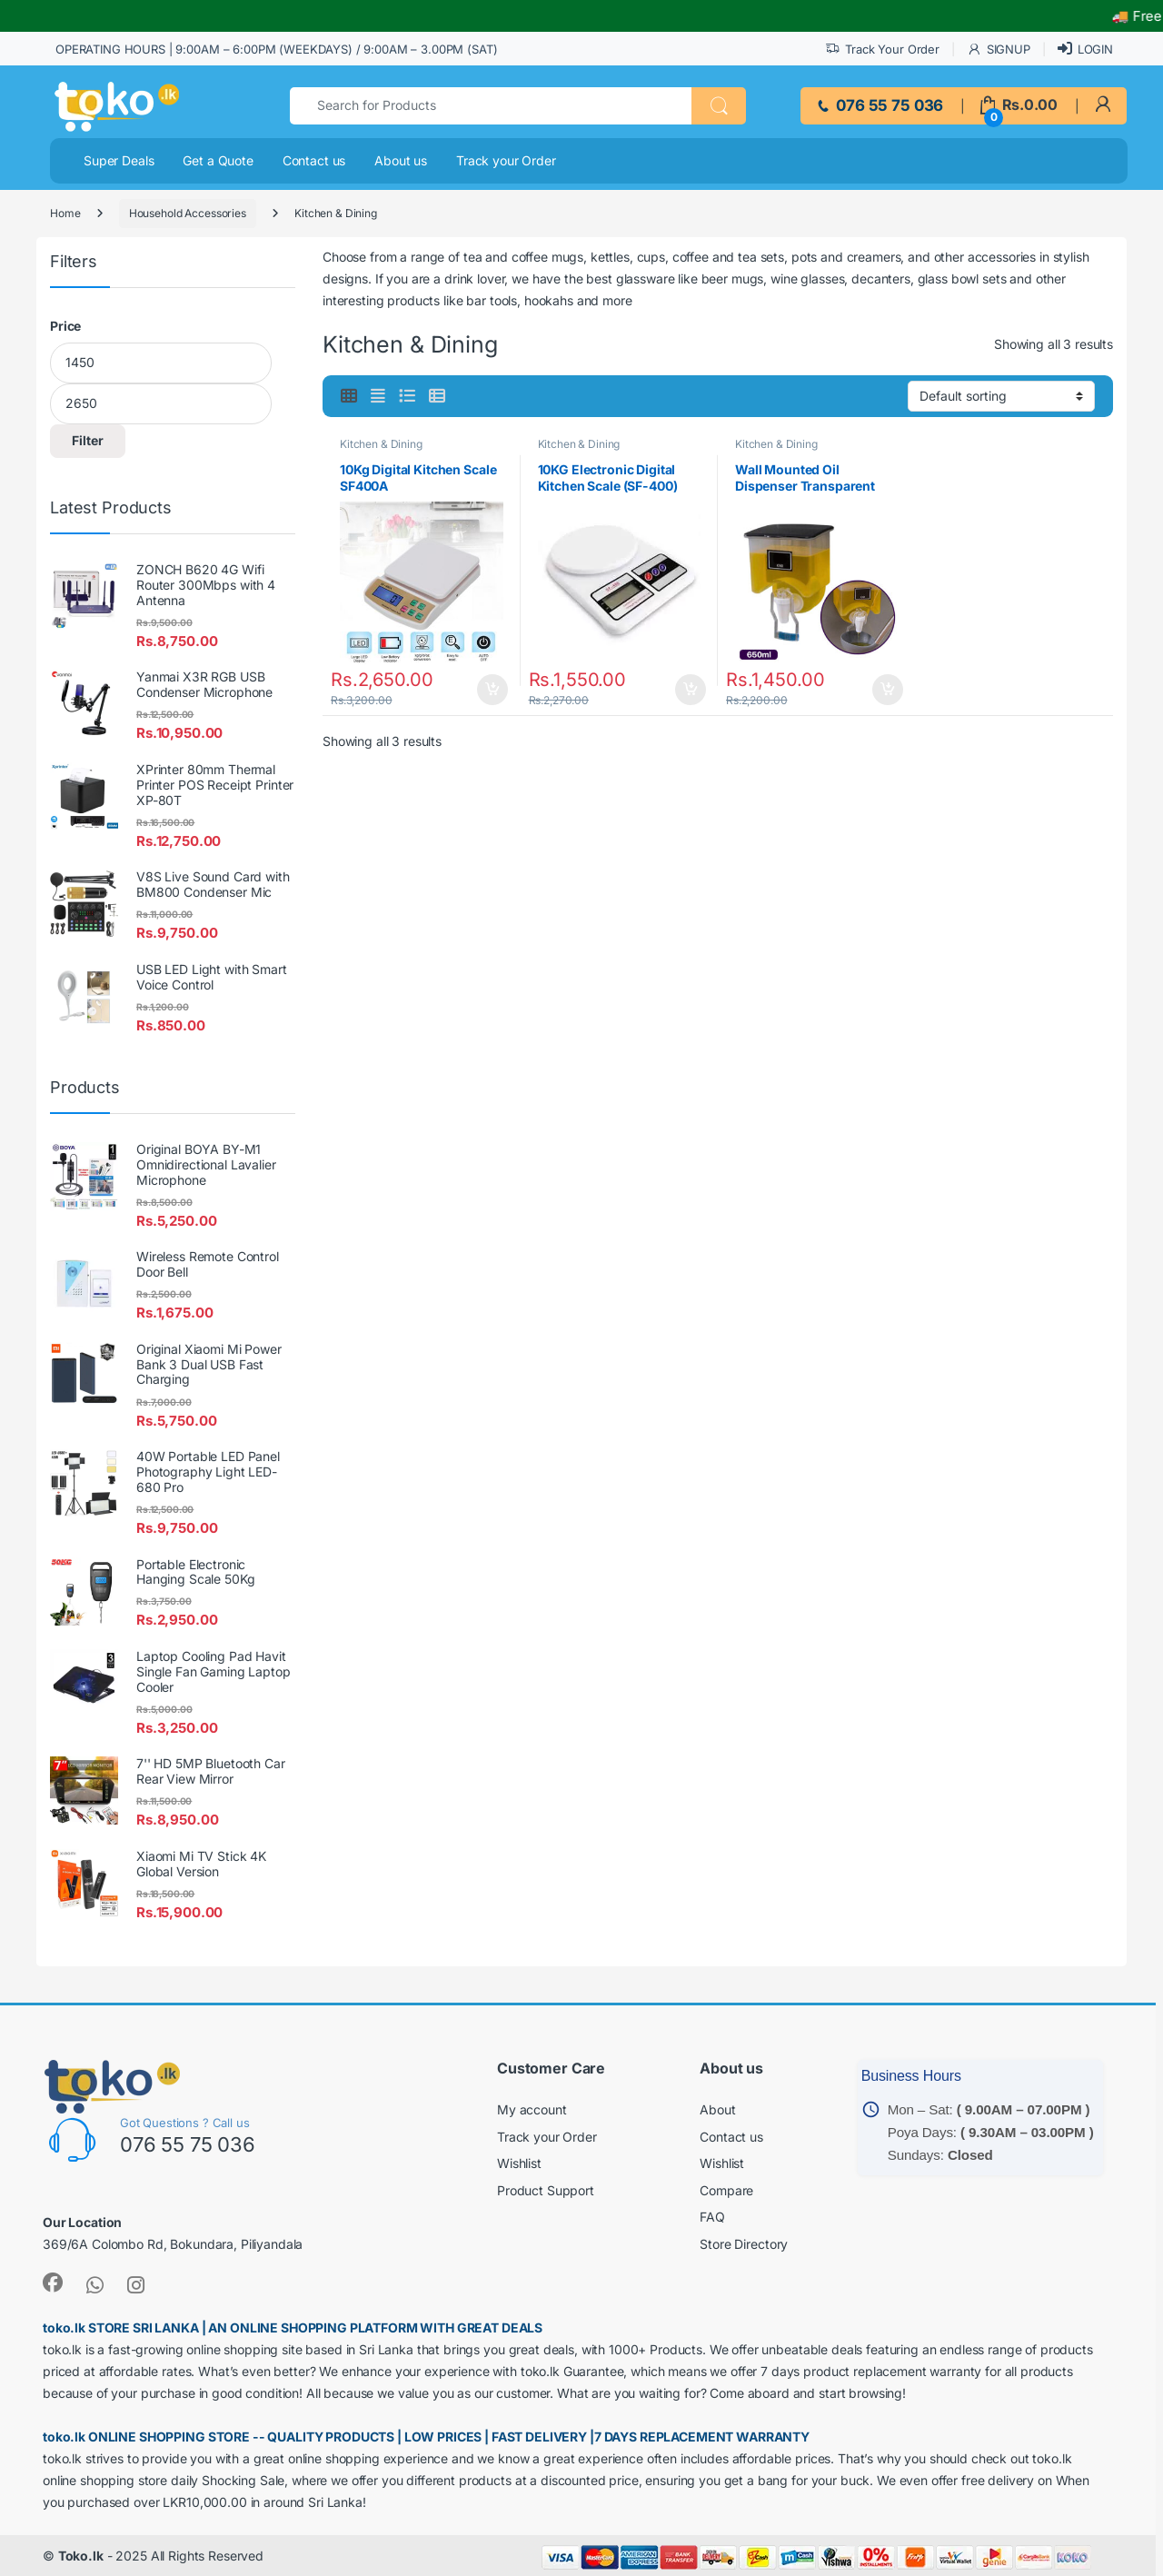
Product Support (545, 2190)
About (717, 2109)
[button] (718, 105)
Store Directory (744, 2244)
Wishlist (519, 2163)
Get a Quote (218, 160)
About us (400, 160)
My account (532, 2109)
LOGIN (1085, 48)
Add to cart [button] (498, 689)
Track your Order (506, 160)
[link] (1102, 105)
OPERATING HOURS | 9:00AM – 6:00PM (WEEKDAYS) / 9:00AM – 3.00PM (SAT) (276, 49)
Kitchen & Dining (381, 444)
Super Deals (119, 160)
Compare (726, 2190)
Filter (88, 440)
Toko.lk (81, 2555)
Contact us (314, 160)
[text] (491, 105)
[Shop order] (1001, 396)
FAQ (712, 2216)
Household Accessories (187, 213)
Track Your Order (882, 49)
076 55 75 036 (878, 105)
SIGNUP (998, 49)
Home (65, 213)
